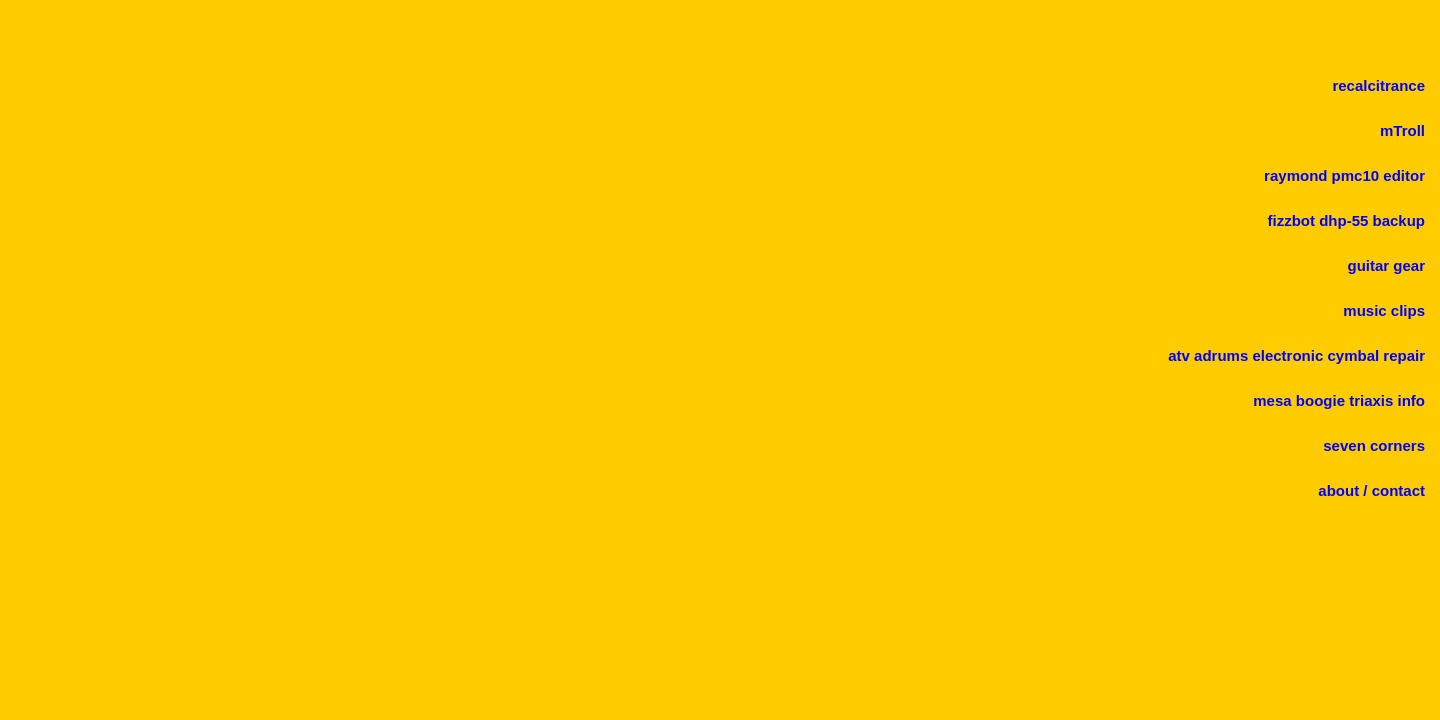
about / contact (1371, 490)
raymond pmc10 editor (1344, 175)
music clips (1384, 310)
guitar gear (1386, 265)
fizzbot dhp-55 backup (1347, 220)
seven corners (1374, 445)
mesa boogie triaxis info (1339, 400)
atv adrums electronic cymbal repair (1296, 355)
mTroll (1402, 130)
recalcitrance (1378, 85)
